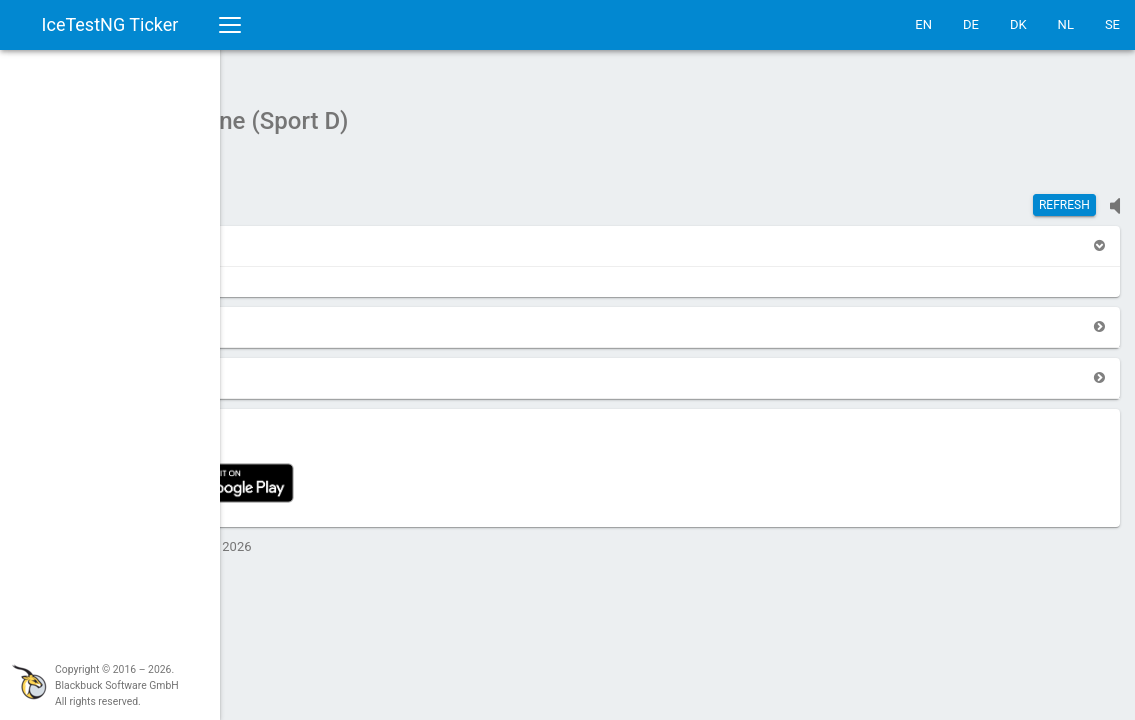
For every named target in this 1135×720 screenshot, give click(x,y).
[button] (272, 235)
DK (1018, 24)
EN (923, 24)
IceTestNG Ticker (110, 24)
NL (1066, 24)
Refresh (1064, 195)
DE (971, 24)
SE (1112, 24)
